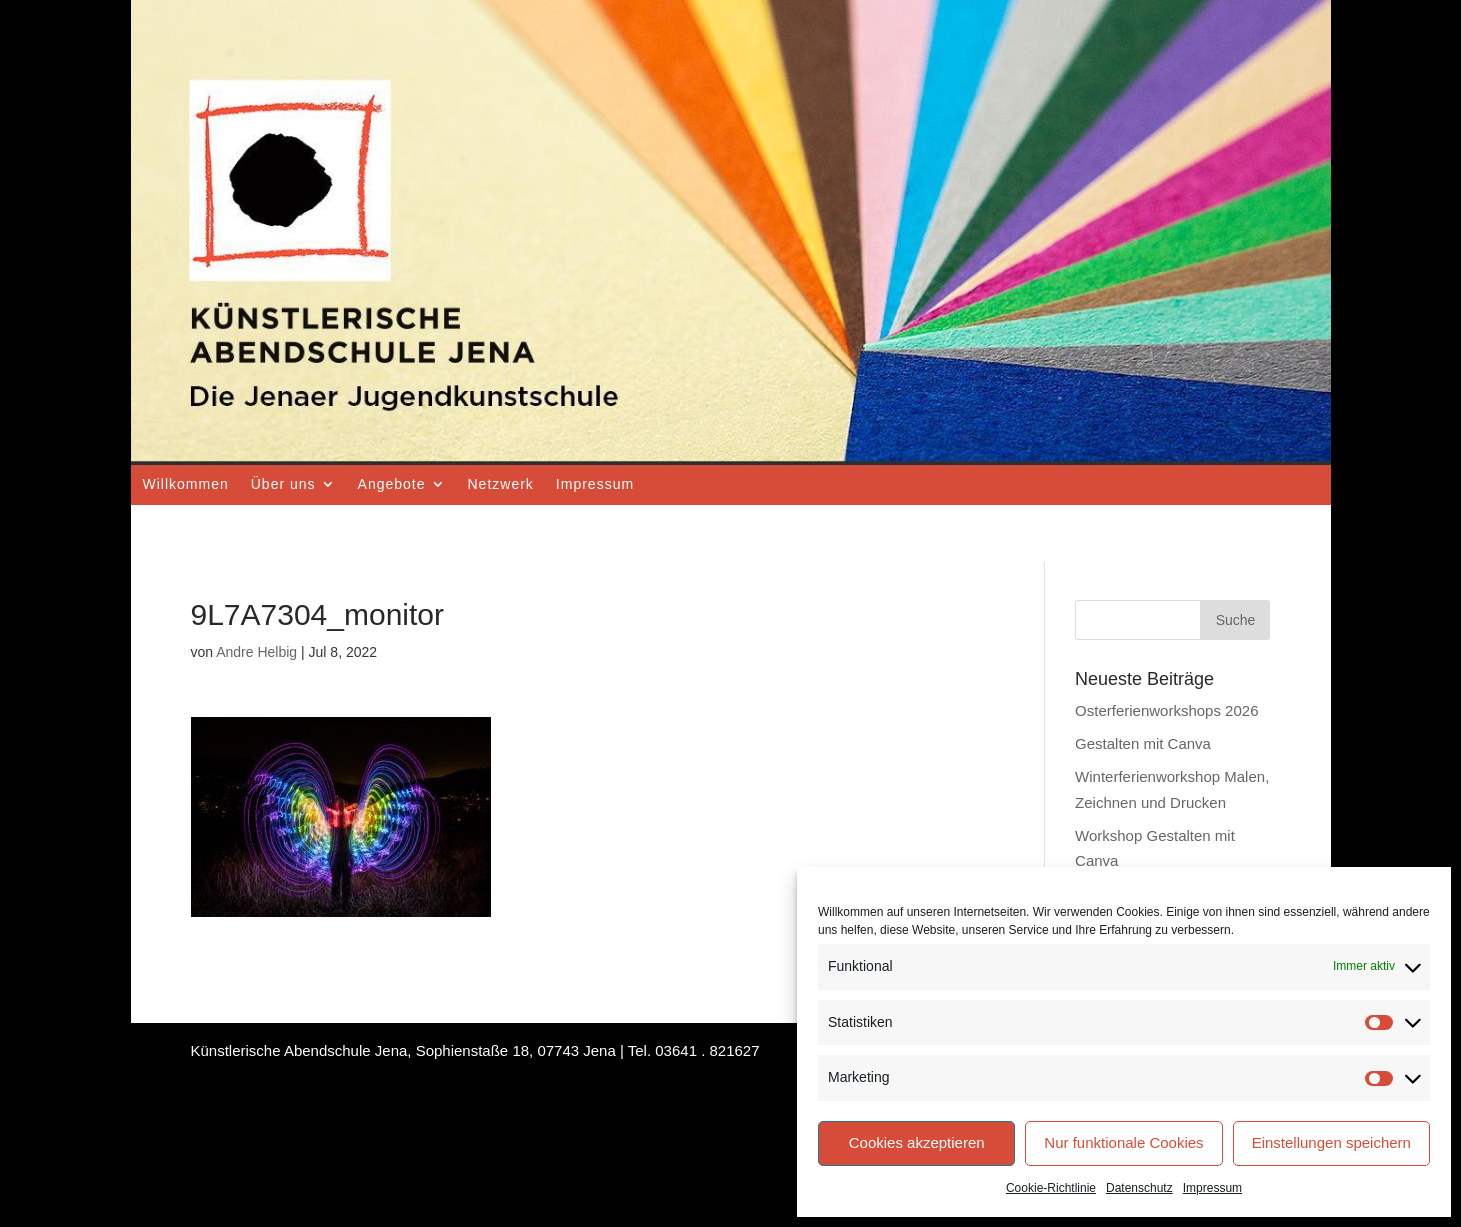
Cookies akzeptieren (917, 1142)
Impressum (1212, 1188)
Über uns (283, 484)
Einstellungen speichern (1331, 1142)
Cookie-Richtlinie (1051, 1188)
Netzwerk (501, 484)
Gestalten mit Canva (1143, 743)
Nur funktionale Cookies (1123, 1142)
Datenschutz (1139, 1188)
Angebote (392, 484)
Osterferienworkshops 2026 (1166, 710)
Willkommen (186, 484)
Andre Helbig (256, 652)
